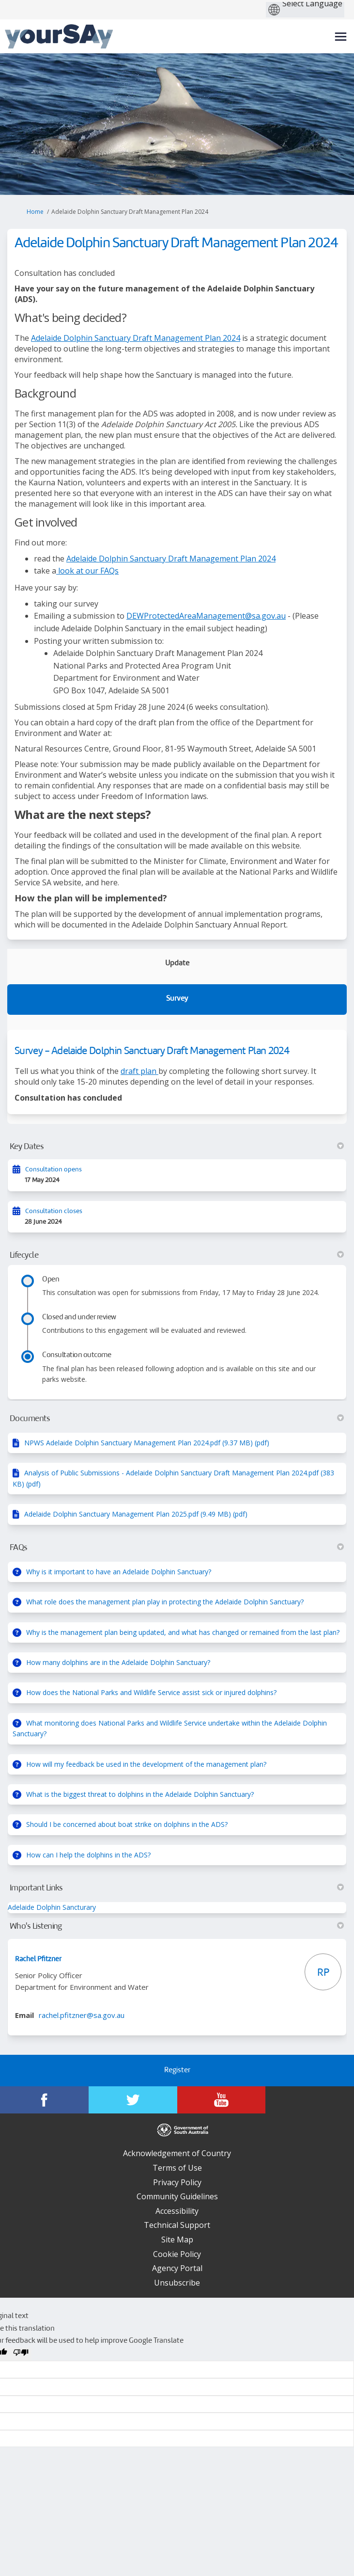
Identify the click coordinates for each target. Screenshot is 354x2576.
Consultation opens (53, 1170)
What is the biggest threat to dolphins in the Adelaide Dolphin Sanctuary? (140, 1794)
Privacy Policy (177, 2182)
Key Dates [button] (177, 1146)
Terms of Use (177, 2167)
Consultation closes (53, 1211)
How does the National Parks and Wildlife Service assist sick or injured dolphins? (151, 1692)
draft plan (139, 1071)
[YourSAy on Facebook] (44, 2099)
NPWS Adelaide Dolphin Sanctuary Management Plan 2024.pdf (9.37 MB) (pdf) (146, 1442)
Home (35, 212)
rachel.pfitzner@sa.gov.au (81, 2015)
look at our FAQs (87, 570)
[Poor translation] (20, 2354)
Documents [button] (177, 1418)
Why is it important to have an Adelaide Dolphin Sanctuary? (118, 1571)
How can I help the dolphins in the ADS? (88, 1854)
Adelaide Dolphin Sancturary (52, 1907)
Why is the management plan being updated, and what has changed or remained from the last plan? (182, 1632)
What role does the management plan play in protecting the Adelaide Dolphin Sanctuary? (165, 1601)
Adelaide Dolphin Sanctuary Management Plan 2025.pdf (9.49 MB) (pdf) (135, 1514)
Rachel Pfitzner (38, 1959)
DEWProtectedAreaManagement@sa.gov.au (206, 615)
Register (177, 2070)
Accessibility (177, 2211)
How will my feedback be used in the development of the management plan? (146, 1764)
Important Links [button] (177, 1888)
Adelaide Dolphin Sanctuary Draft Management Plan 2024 (135, 338)
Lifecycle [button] (177, 1255)
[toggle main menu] (340, 36)
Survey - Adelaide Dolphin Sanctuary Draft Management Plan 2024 (152, 1051)
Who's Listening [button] (177, 1926)
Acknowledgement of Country (177, 2153)
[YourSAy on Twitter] (133, 2099)
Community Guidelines (177, 2196)
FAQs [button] (177, 1547)
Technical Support (177, 2225)
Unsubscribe (177, 2282)
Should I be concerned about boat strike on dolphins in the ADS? (127, 1824)
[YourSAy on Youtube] (221, 2099)
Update (177, 963)
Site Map (177, 2239)
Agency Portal (177, 2268)
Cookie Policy (177, 2254)
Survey (177, 999)
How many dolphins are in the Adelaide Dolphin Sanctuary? (118, 1662)
